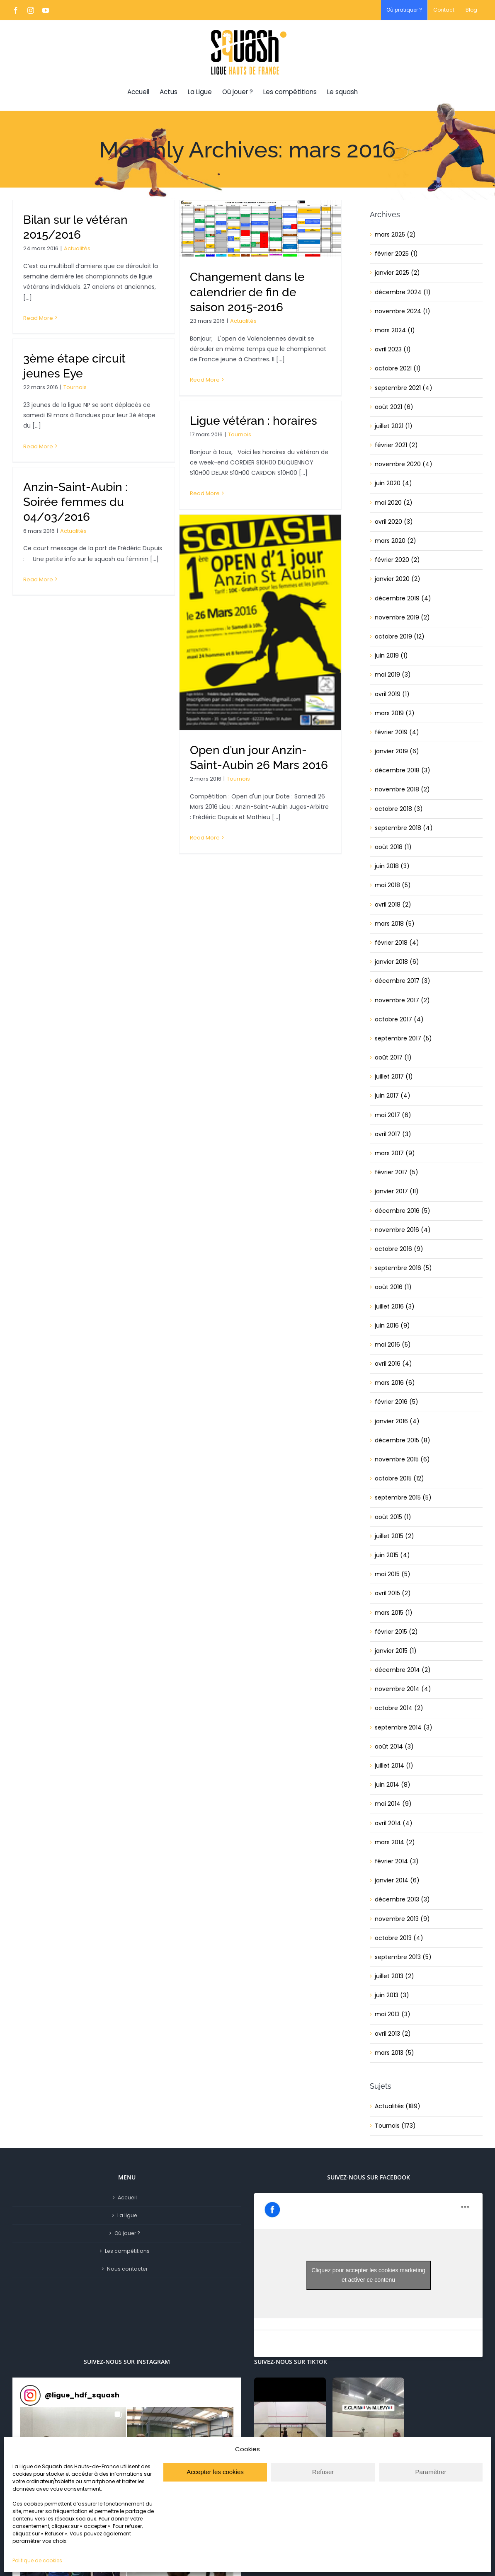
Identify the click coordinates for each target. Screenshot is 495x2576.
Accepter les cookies (215, 2471)
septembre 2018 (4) (404, 828)
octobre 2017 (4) (399, 1019)
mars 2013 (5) (394, 2053)
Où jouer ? (127, 2233)
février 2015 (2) (396, 1632)
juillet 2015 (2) (394, 1536)
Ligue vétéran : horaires (253, 421)
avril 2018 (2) (393, 904)
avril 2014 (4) (393, 1823)
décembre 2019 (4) (403, 598)
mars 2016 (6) (395, 1383)
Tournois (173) (395, 2125)
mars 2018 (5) (395, 923)
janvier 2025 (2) (397, 272)
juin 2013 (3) (392, 1995)
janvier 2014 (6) (397, 1880)
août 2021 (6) (394, 407)
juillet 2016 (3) (395, 1306)
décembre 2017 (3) (402, 981)
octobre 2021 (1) (398, 368)
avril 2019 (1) (392, 694)
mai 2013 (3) (392, 2014)
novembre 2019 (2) (402, 617)
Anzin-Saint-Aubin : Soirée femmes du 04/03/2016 (75, 502)
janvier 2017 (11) (397, 1191)
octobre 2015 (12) (399, 1478)
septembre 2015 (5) (403, 1497)
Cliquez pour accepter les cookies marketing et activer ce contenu (368, 2275)
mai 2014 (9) (393, 1804)
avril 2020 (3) (394, 522)
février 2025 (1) (396, 253)
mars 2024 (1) (395, 330)
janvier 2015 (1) (396, 1651)
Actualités (77, 248)
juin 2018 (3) (392, 866)
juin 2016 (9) (392, 1325)
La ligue (127, 2215)
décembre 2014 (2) (403, 1670)
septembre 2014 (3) (403, 1727)
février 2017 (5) (396, 1172)
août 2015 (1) (393, 1517)
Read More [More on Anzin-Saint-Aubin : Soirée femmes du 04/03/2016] (38, 579)
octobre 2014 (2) (399, 1708)
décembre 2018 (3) (402, 770)
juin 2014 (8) (392, 1784)
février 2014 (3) (397, 1861)
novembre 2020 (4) (403, 464)
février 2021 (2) (396, 445)
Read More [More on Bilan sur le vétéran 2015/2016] (38, 318)
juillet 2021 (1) (393, 426)
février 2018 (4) (397, 942)
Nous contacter (127, 2268)
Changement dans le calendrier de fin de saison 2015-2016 (247, 292)
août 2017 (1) (393, 1057)
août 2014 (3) (394, 1746)
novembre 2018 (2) (402, 789)
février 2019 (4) (397, 732)
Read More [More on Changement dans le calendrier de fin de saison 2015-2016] (205, 380)
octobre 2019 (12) (400, 636)
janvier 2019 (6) (397, 751)
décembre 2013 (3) (402, 1899)
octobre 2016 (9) (399, 1249)
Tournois (75, 387)
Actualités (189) (397, 2106)
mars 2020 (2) (395, 541)
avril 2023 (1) (393, 349)
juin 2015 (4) (392, 1555)
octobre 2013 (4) (399, 1938)
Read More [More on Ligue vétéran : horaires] (205, 493)
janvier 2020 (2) (397, 579)
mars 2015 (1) (393, 1612)
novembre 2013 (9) (402, 1919)
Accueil (127, 2197)
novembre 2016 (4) (403, 1230)
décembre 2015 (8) (402, 1440)
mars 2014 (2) (395, 1842)
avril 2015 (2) (393, 1593)
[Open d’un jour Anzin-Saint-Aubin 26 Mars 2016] (260, 622)
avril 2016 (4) (393, 1363)
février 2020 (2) (397, 560)
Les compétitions (127, 2250)
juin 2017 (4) (392, 1095)
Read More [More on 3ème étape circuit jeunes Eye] (38, 446)
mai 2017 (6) (393, 1115)
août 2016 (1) (393, 1287)
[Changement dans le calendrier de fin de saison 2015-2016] (260, 228)
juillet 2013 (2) (394, 1976)
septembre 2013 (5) (403, 1957)
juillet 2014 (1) (394, 1765)
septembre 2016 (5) (403, 1268)
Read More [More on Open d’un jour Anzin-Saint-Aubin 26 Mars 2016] (205, 838)
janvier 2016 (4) (397, 1421)
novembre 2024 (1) (402, 311)
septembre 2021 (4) (403, 388)
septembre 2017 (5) (403, 1038)
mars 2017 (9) (395, 1153)
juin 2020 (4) (393, 483)
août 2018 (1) (393, 847)
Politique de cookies (37, 2560)
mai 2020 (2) (393, 502)
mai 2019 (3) (393, 674)
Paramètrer (430, 2471)
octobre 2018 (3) (399, 809)
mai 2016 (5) (393, 1344)
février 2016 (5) (396, 1402)
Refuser (323, 2471)
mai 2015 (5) (392, 1574)
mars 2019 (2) (395, 713)
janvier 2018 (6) (397, 962)
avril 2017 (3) (393, 1134)
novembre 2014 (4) (403, 1689)
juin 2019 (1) (391, 655)
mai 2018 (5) (393, 885)
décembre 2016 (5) (402, 1211)
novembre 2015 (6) (402, 1459)
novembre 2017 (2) (402, 1000)
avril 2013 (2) (393, 2033)
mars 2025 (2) (395, 234)
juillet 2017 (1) (394, 1076)
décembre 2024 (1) (403, 292)
